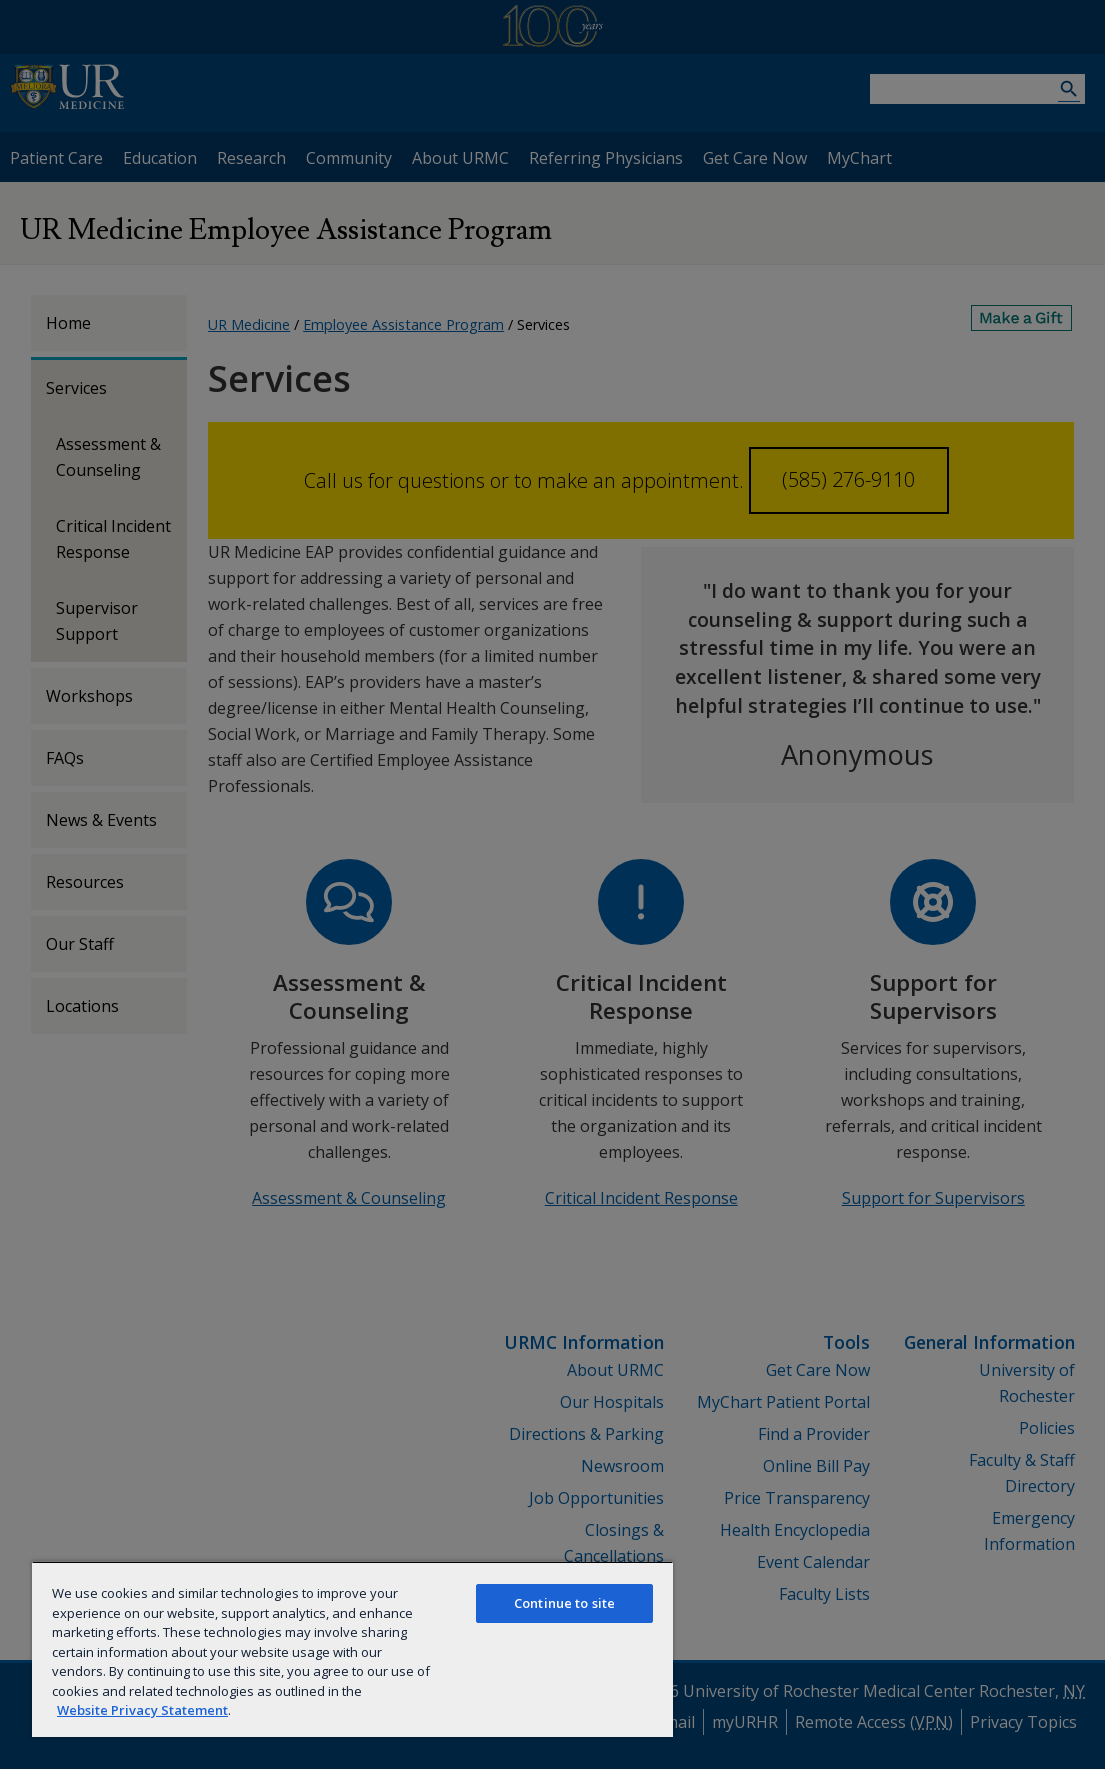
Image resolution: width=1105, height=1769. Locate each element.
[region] (352, 1649)
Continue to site (564, 1603)
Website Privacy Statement (142, 1710)
